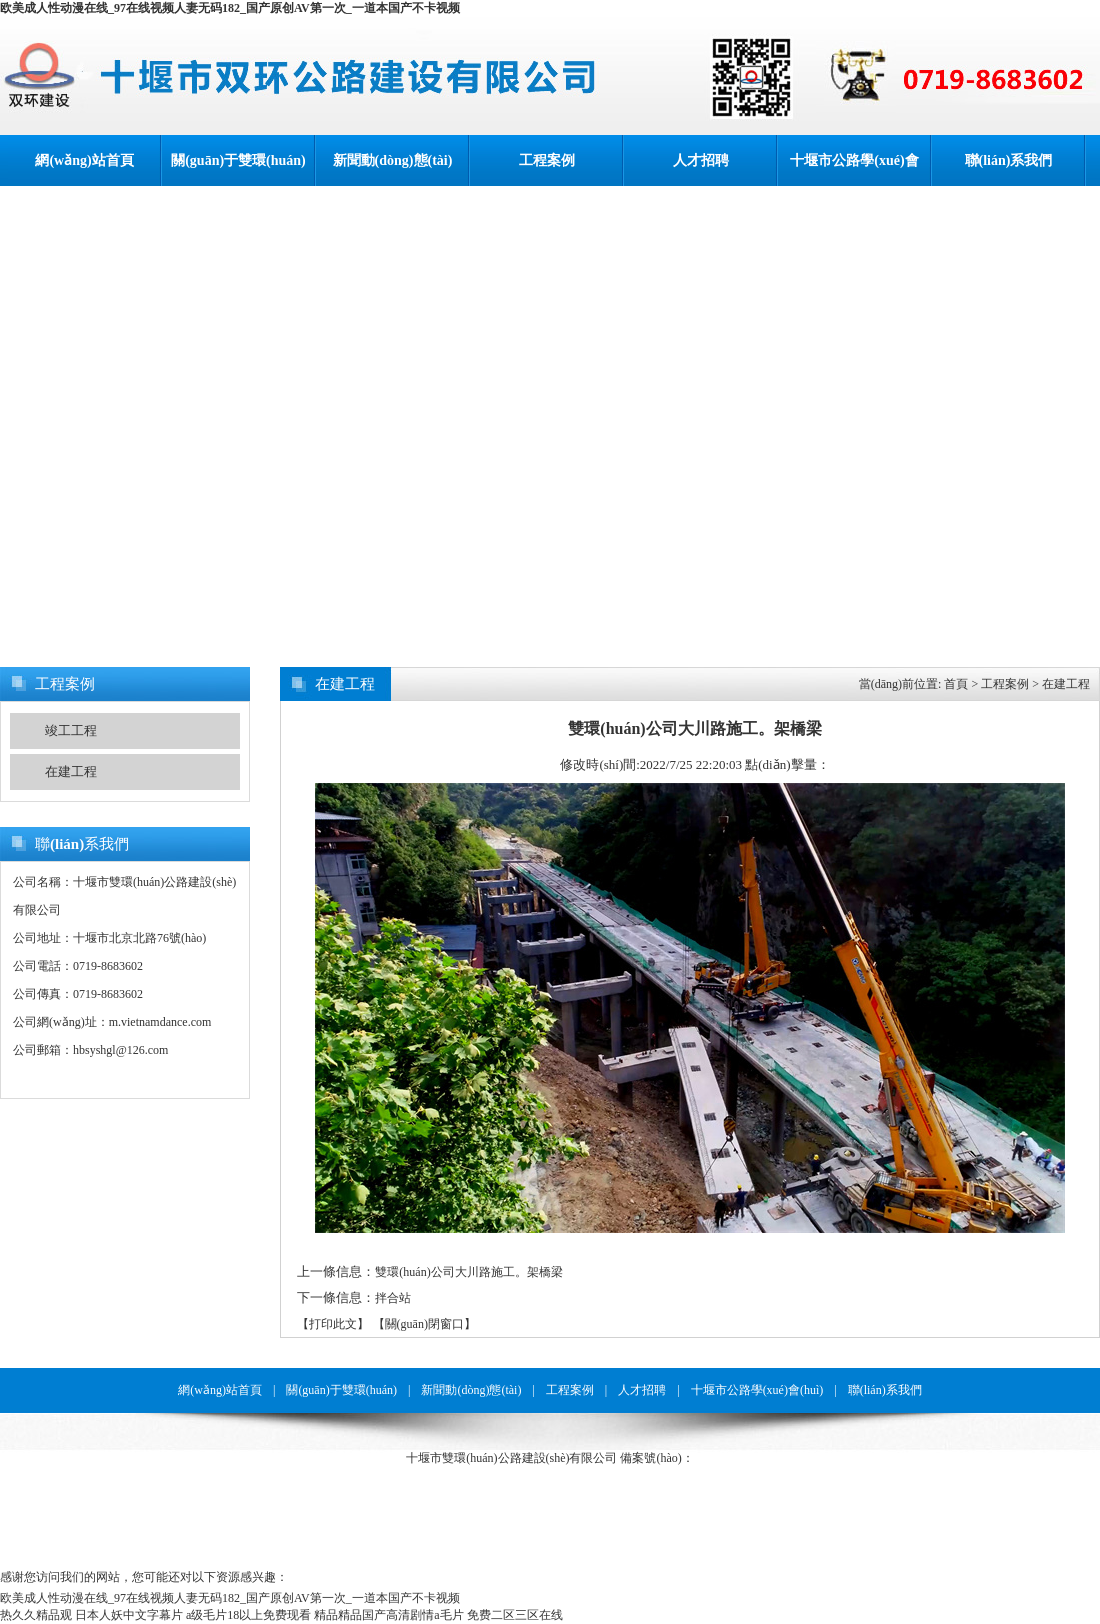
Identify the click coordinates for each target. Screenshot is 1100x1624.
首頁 (956, 684)
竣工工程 (71, 730)
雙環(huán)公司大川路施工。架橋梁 (468, 1272)
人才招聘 (701, 160)
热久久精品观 (36, 1615)
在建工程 (71, 771)
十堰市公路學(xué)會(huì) (854, 169)
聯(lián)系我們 (1009, 160)
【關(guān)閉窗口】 (424, 1324)
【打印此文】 (333, 1324)
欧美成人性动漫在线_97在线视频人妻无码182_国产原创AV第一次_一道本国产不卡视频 (230, 8)
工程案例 (547, 160)
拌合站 (393, 1298)
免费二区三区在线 (515, 1615)
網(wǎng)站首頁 (84, 160)
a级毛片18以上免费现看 (248, 1615)
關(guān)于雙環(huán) (238, 160)
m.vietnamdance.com (160, 1022)
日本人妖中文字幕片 (129, 1615)
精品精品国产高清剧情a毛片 (388, 1615)
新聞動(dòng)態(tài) (393, 160)
